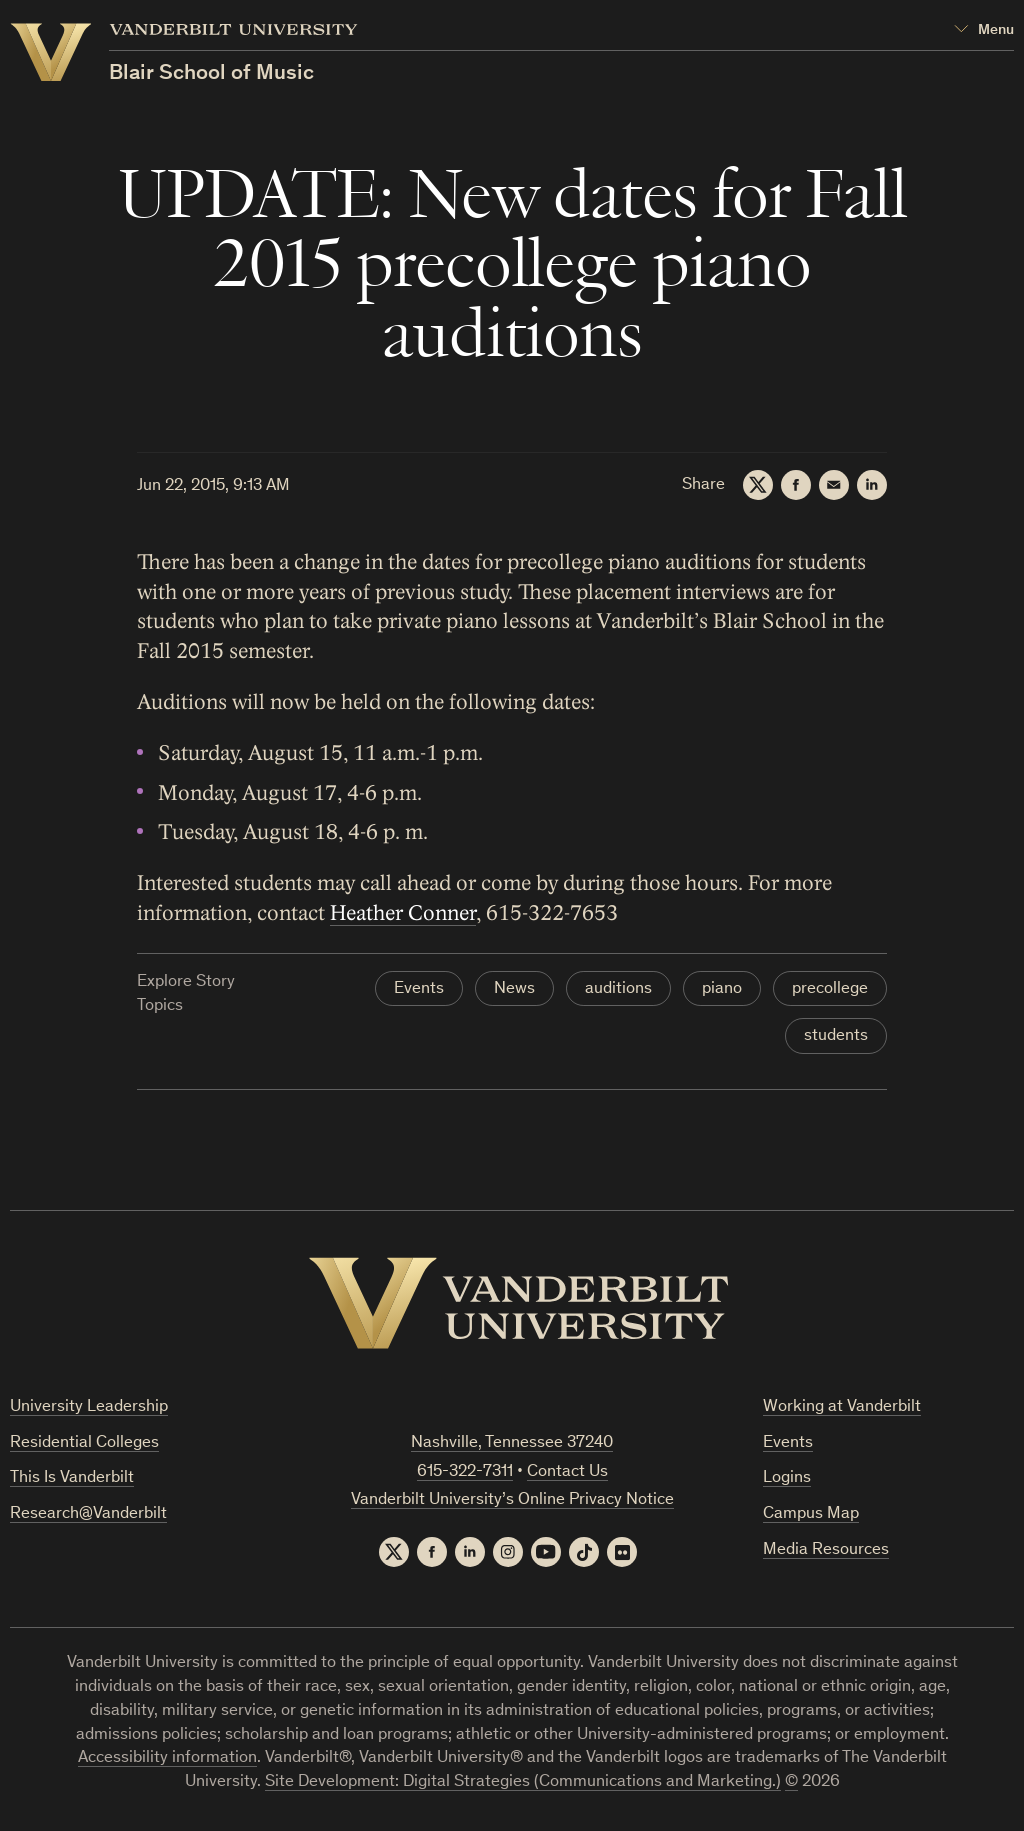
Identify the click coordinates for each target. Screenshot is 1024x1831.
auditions (618, 989)
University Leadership (89, 1407)
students (836, 1036)
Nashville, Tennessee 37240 (512, 1443)
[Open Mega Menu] (984, 30)
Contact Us (567, 1472)
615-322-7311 (465, 1472)
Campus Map (811, 1514)
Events (419, 989)
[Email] (834, 485)
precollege (830, 989)
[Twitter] (758, 485)
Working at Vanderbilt (842, 1407)
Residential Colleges (84, 1443)
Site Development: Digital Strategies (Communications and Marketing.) (523, 1782)
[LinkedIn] (872, 485)
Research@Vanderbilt (88, 1514)
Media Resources (826, 1550)
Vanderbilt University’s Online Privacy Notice (512, 1500)
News (514, 989)
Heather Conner (403, 913)
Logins (787, 1478)
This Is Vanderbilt (72, 1478)
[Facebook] (796, 485)
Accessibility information (167, 1758)
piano (722, 989)
